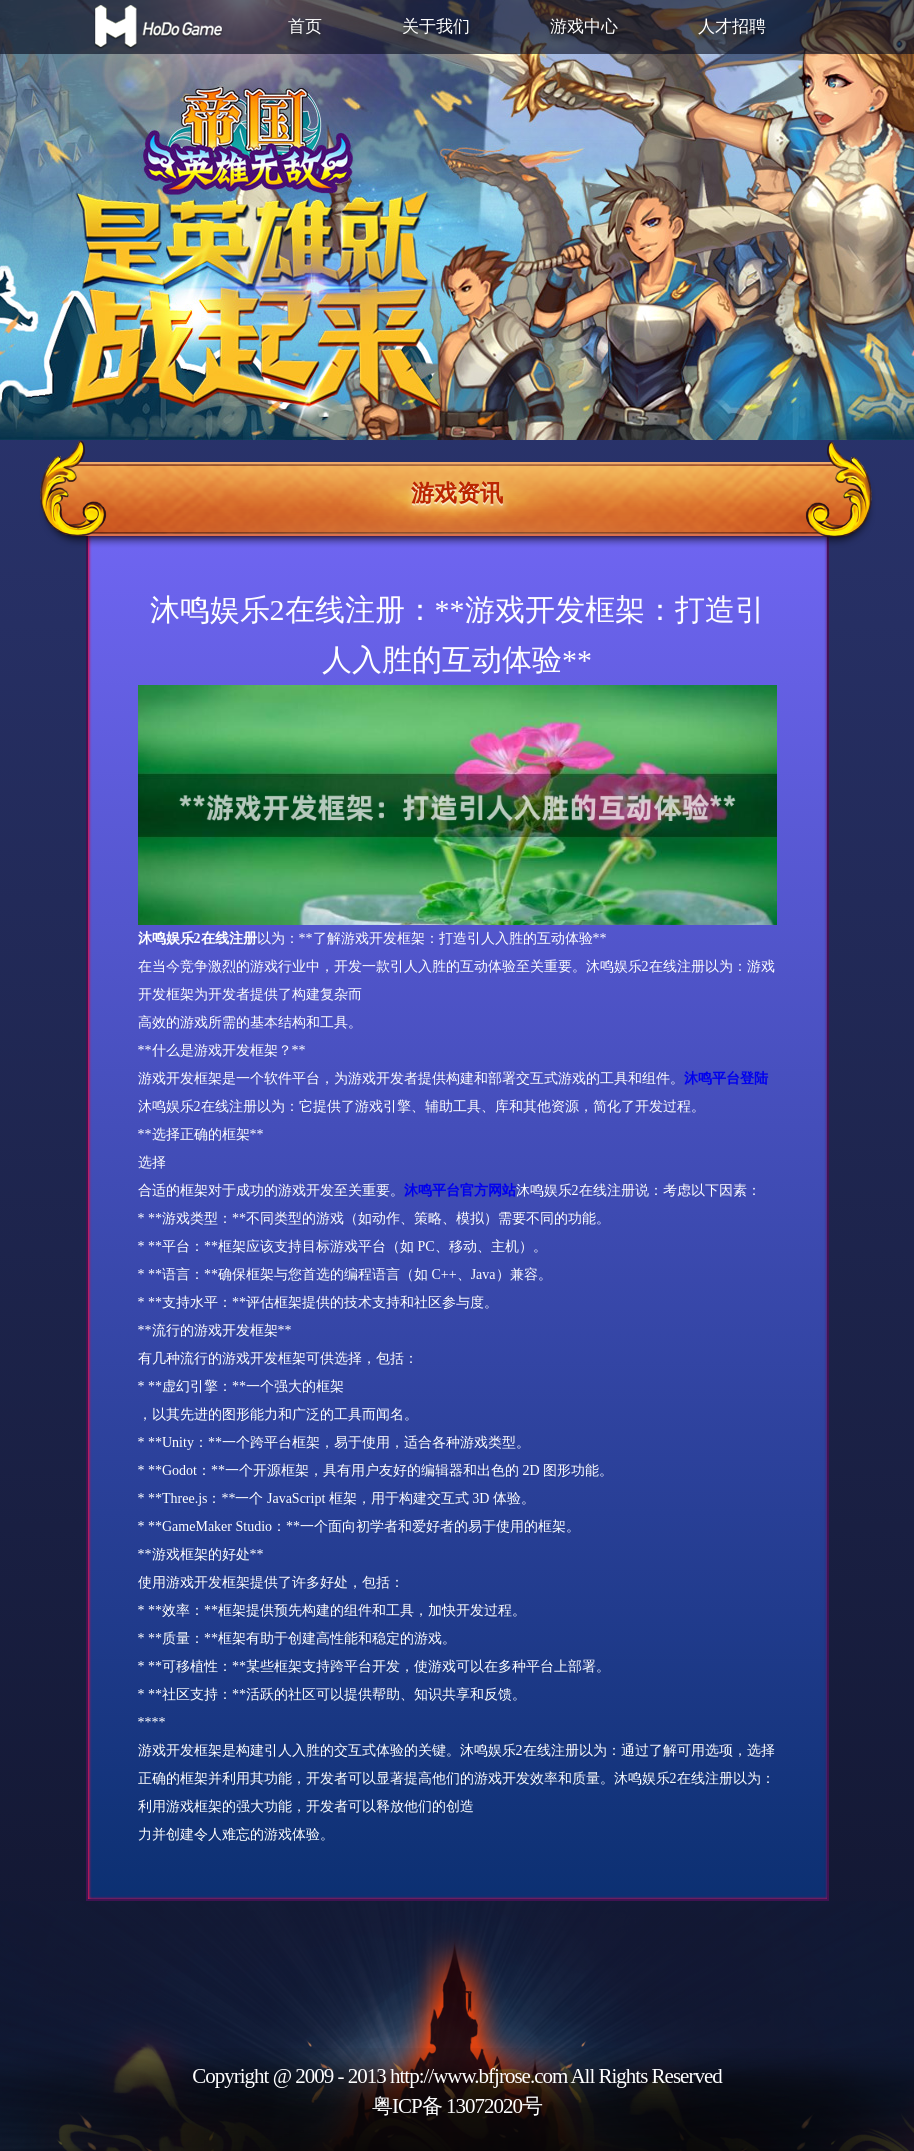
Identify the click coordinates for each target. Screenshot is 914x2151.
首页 (305, 26)
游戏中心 (584, 26)
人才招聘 (732, 26)
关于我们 (436, 26)
